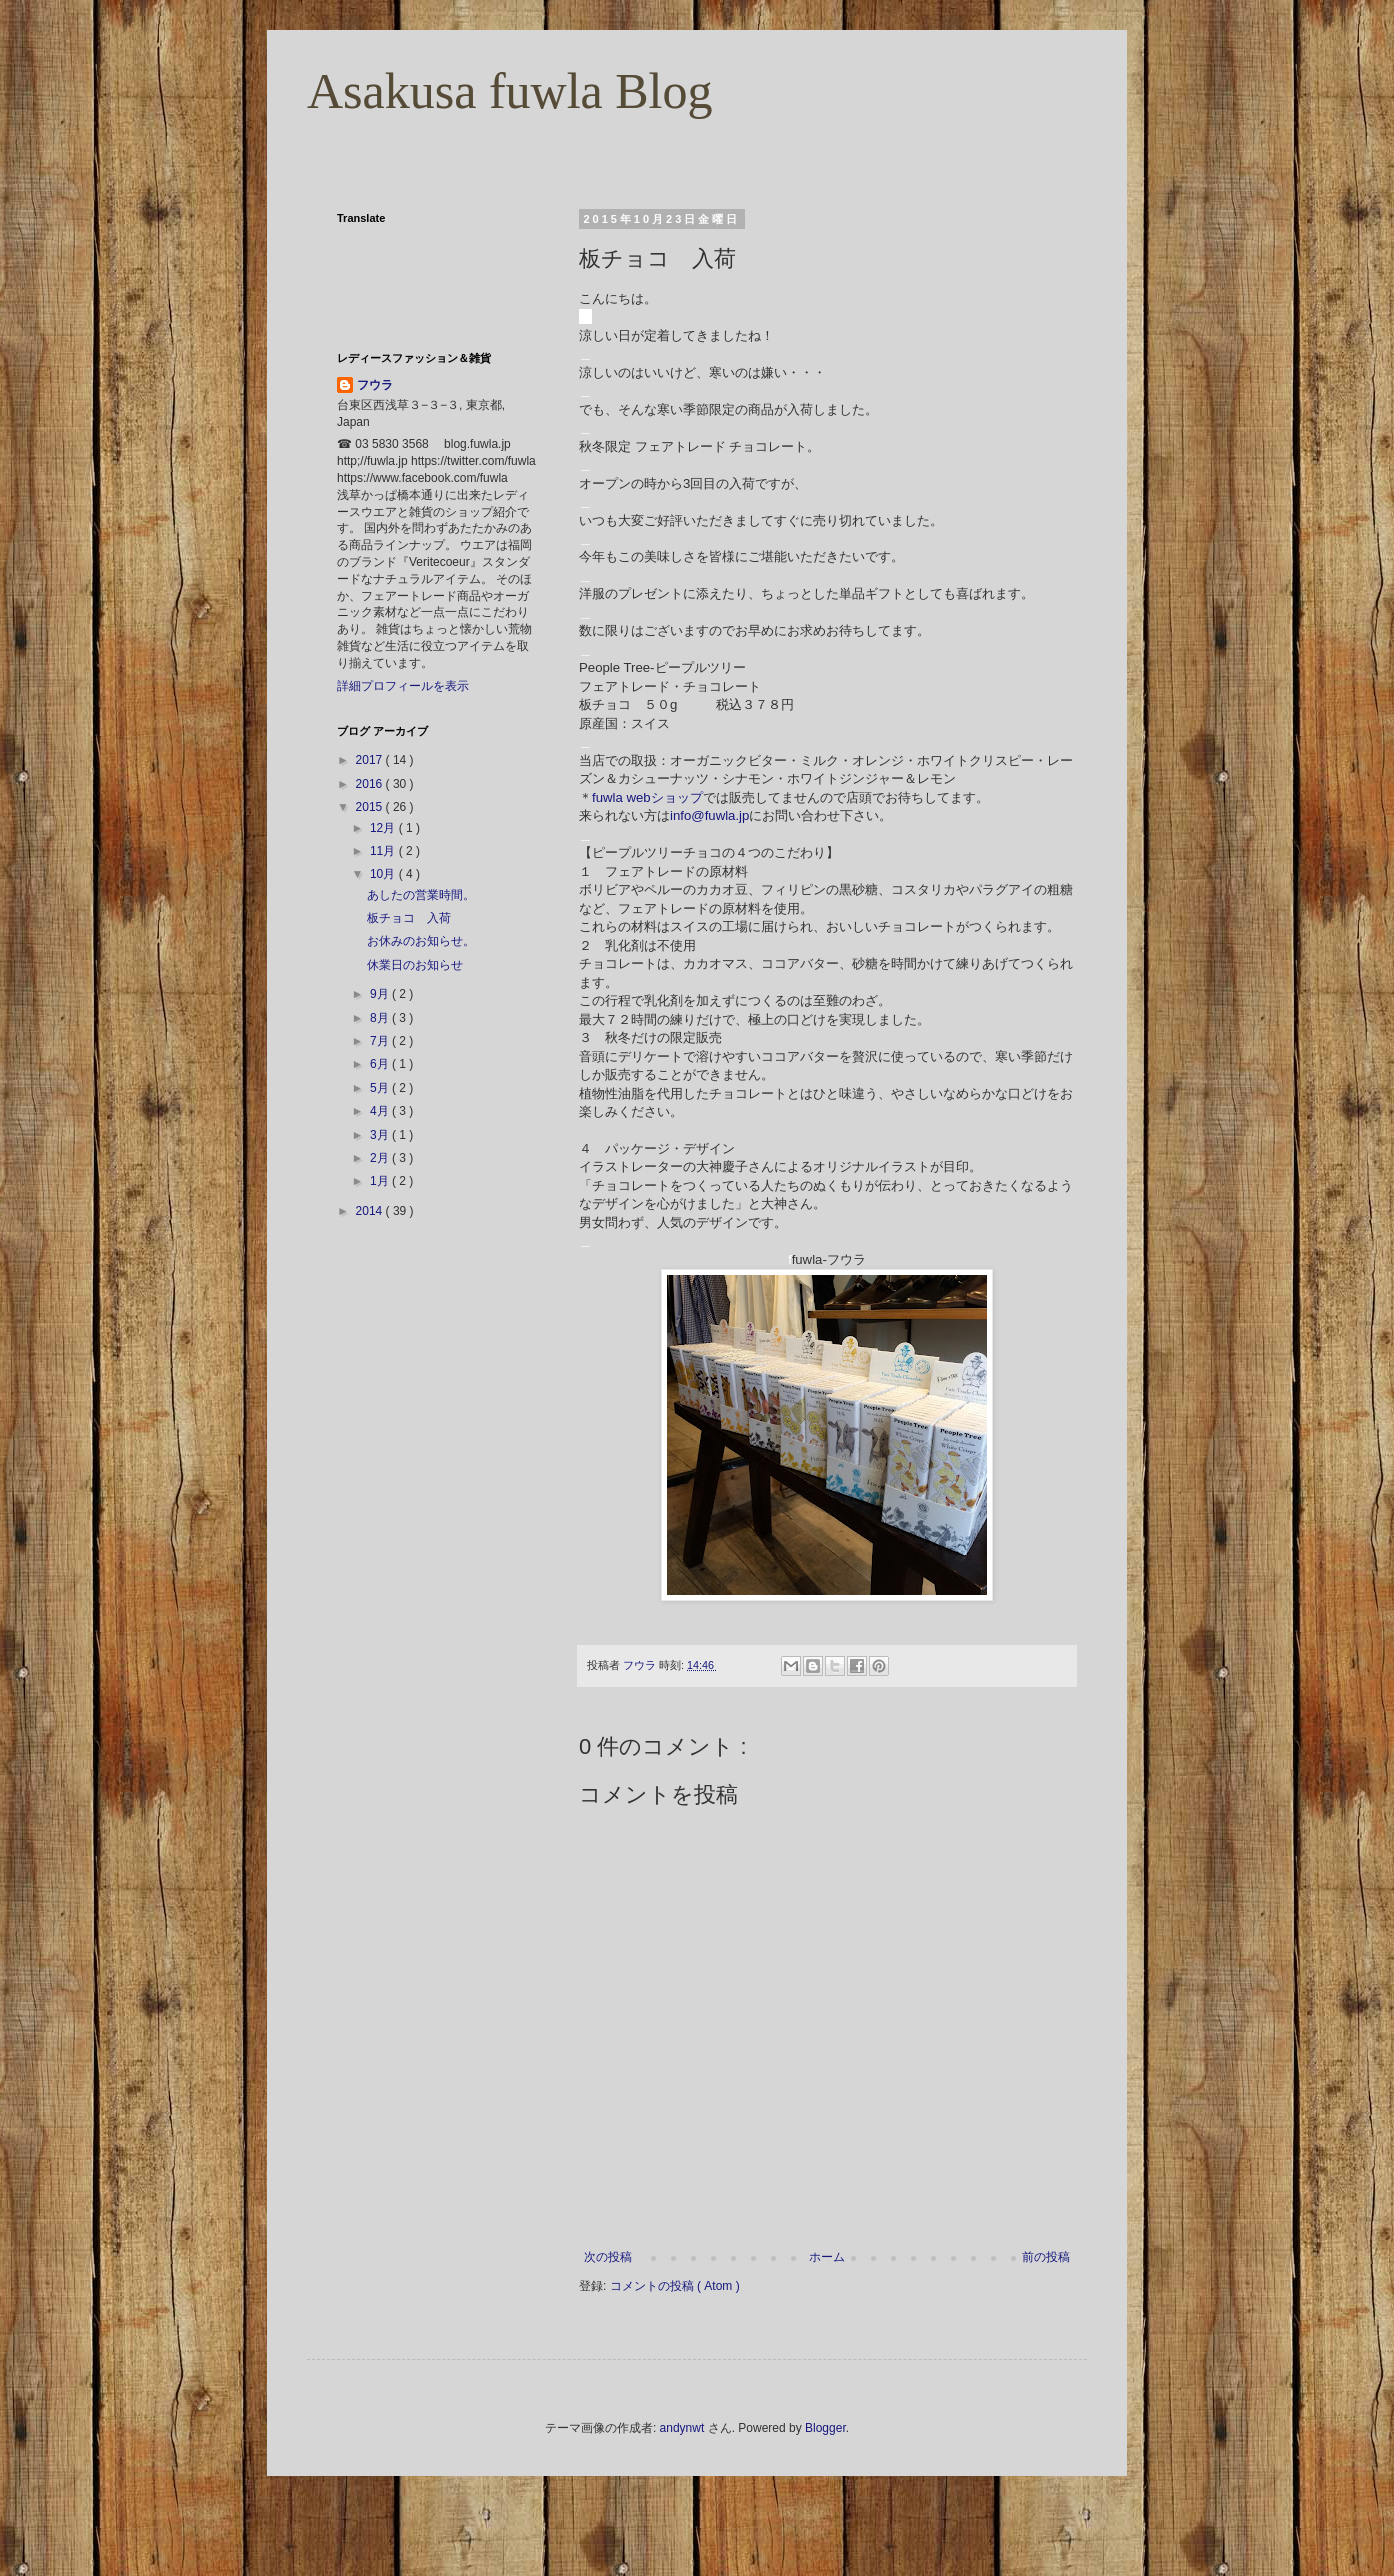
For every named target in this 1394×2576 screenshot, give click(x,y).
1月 (381, 1181)
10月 (384, 874)
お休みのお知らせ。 (421, 941)
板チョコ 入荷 (409, 918)
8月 (381, 1018)
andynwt (682, 2428)
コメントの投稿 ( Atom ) (675, 2286)
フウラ (375, 385)
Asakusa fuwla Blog (510, 91)
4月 (381, 1111)
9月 (381, 994)
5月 (381, 1088)
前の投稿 (1046, 2257)
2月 (381, 1158)
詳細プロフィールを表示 (403, 686)
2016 (371, 784)
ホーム (827, 2257)
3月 (381, 1135)
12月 (384, 828)
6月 (381, 1064)
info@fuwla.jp (709, 815)
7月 (381, 1041)
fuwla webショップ (647, 797)
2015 (371, 807)
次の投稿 (608, 2257)
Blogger (825, 2428)
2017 (371, 760)
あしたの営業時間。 (421, 895)
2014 (371, 1211)
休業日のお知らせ (415, 965)
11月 (384, 851)
